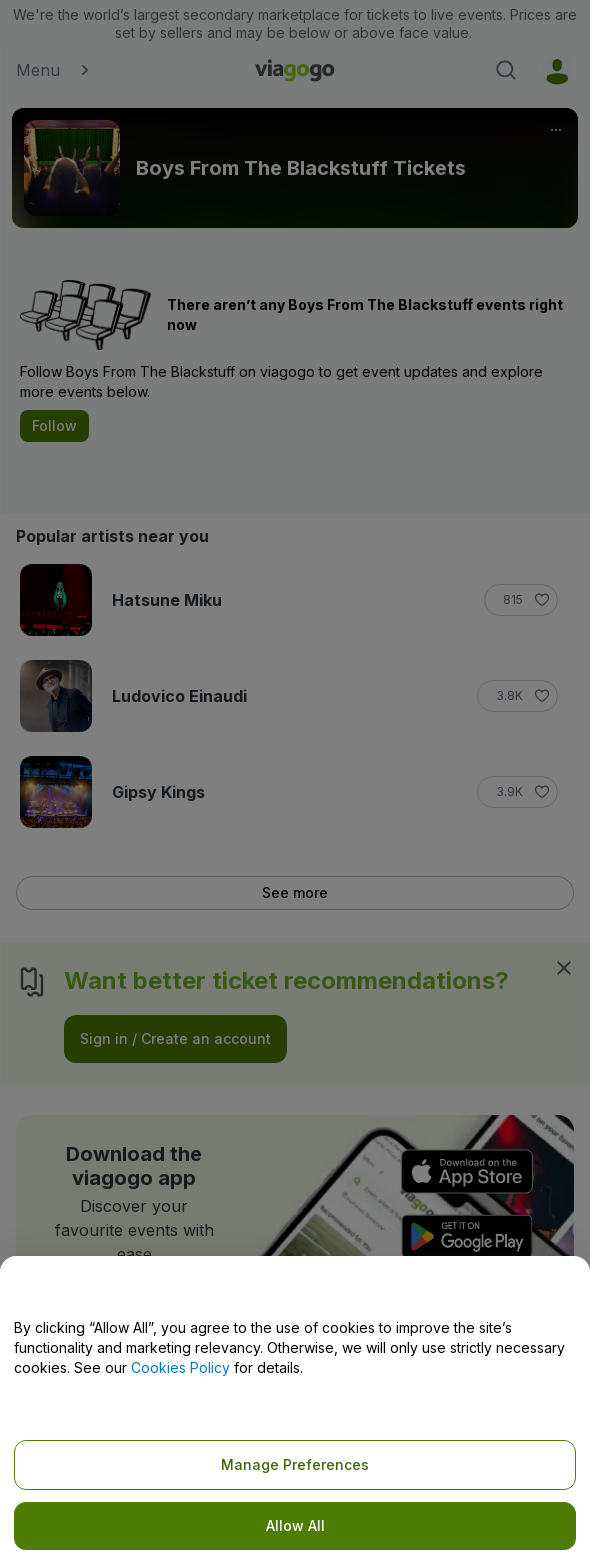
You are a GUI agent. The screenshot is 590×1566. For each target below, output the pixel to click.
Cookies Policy (180, 1367)
